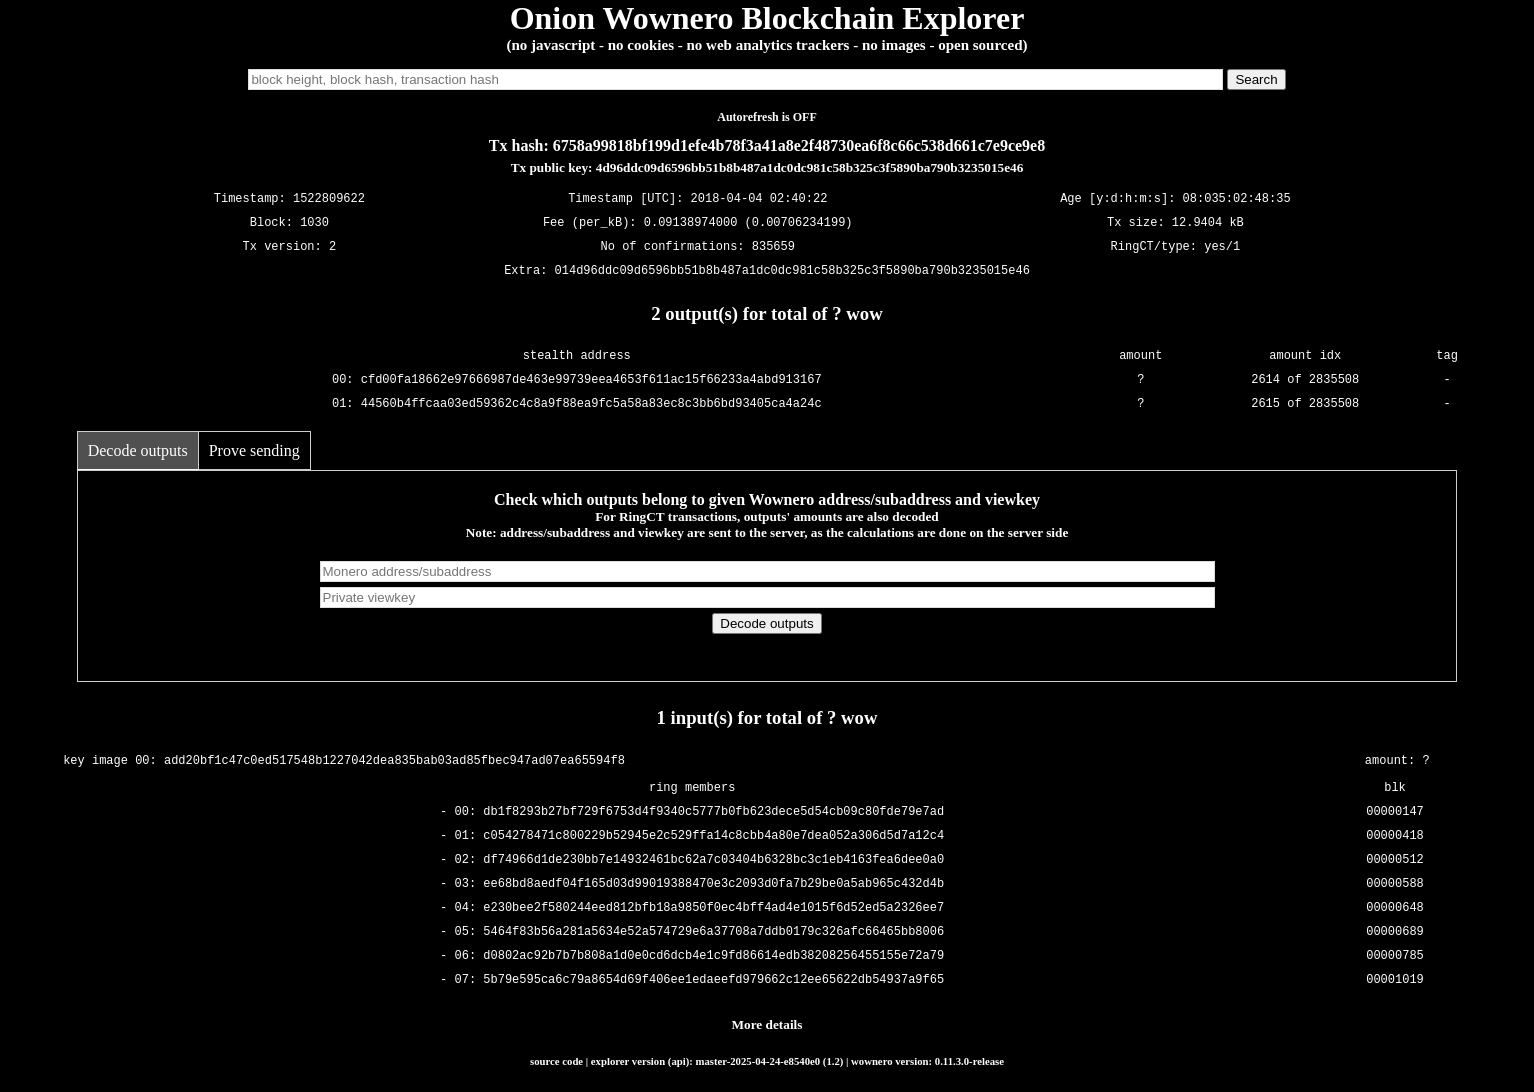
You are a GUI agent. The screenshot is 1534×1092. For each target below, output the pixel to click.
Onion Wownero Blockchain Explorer (767, 18)
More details (767, 1024)
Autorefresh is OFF (767, 117)
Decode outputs (138, 450)
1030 (314, 223)
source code (556, 1061)
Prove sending (254, 450)
